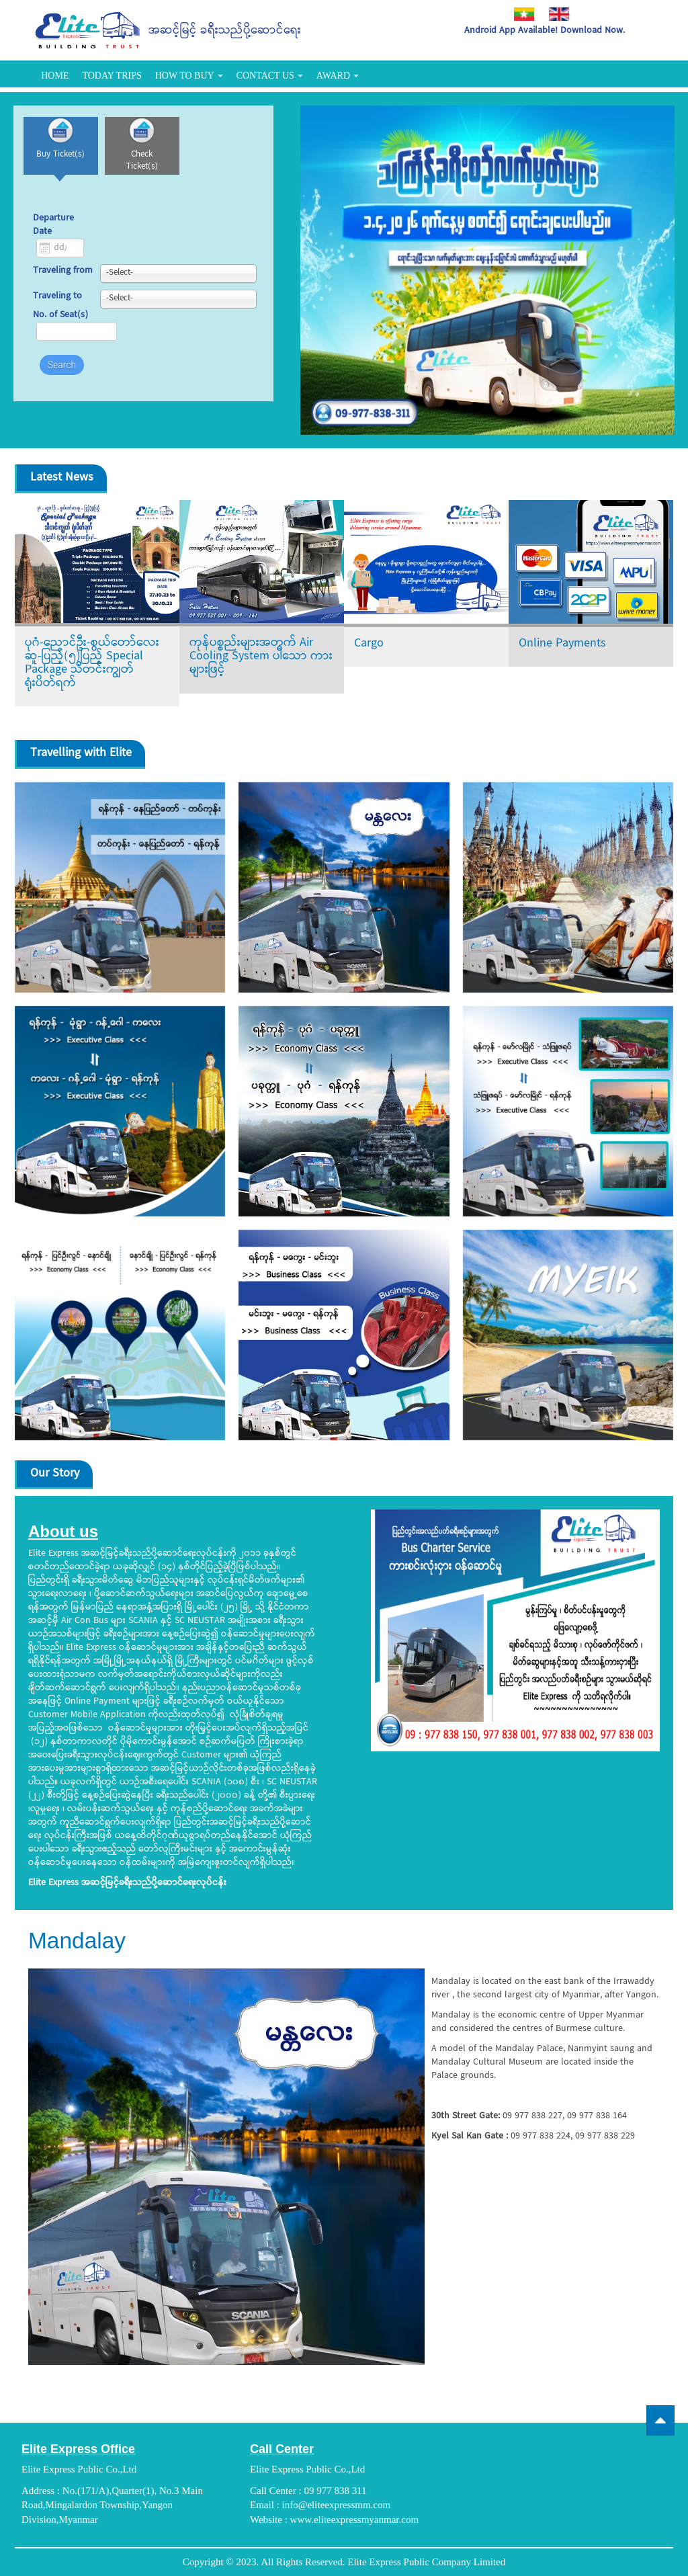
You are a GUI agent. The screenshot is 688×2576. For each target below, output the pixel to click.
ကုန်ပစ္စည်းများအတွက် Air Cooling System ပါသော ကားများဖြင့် (261, 656)
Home (55, 76)
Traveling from (63, 281)
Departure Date (53, 234)
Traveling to (57, 306)
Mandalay (89, 1938)
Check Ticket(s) (161, 164)
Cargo (369, 643)
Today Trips (111, 76)
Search (62, 373)
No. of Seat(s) (60, 324)
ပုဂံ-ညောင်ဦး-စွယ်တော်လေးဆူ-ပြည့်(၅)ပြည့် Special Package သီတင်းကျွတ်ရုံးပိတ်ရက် (92, 662)
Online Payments (562, 643)
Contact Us (269, 76)
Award (337, 76)
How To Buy (189, 76)
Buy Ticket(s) (67, 164)
